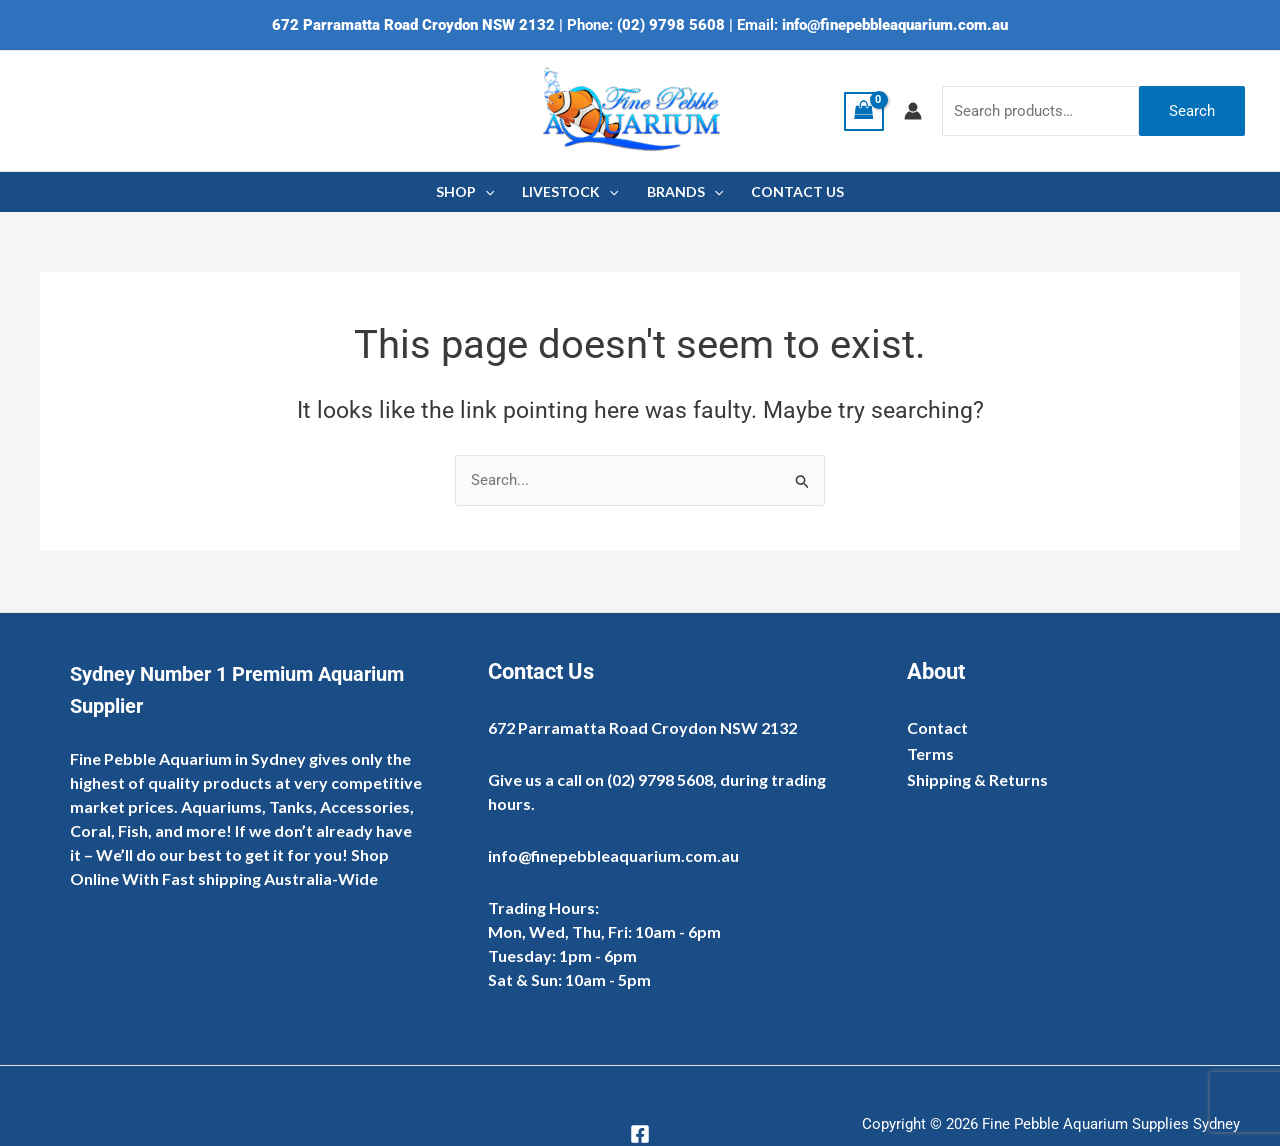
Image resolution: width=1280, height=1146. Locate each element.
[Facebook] (640, 1134)
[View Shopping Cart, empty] (864, 111)
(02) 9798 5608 (671, 25)
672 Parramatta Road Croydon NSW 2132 (413, 25)
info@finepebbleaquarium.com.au (895, 25)
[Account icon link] (913, 111)
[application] (485, 192)
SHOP (465, 192)
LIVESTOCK (570, 192)
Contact (937, 727)
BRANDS (685, 192)
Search (1192, 111)
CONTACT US (797, 191)
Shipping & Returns (977, 779)
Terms (930, 753)
